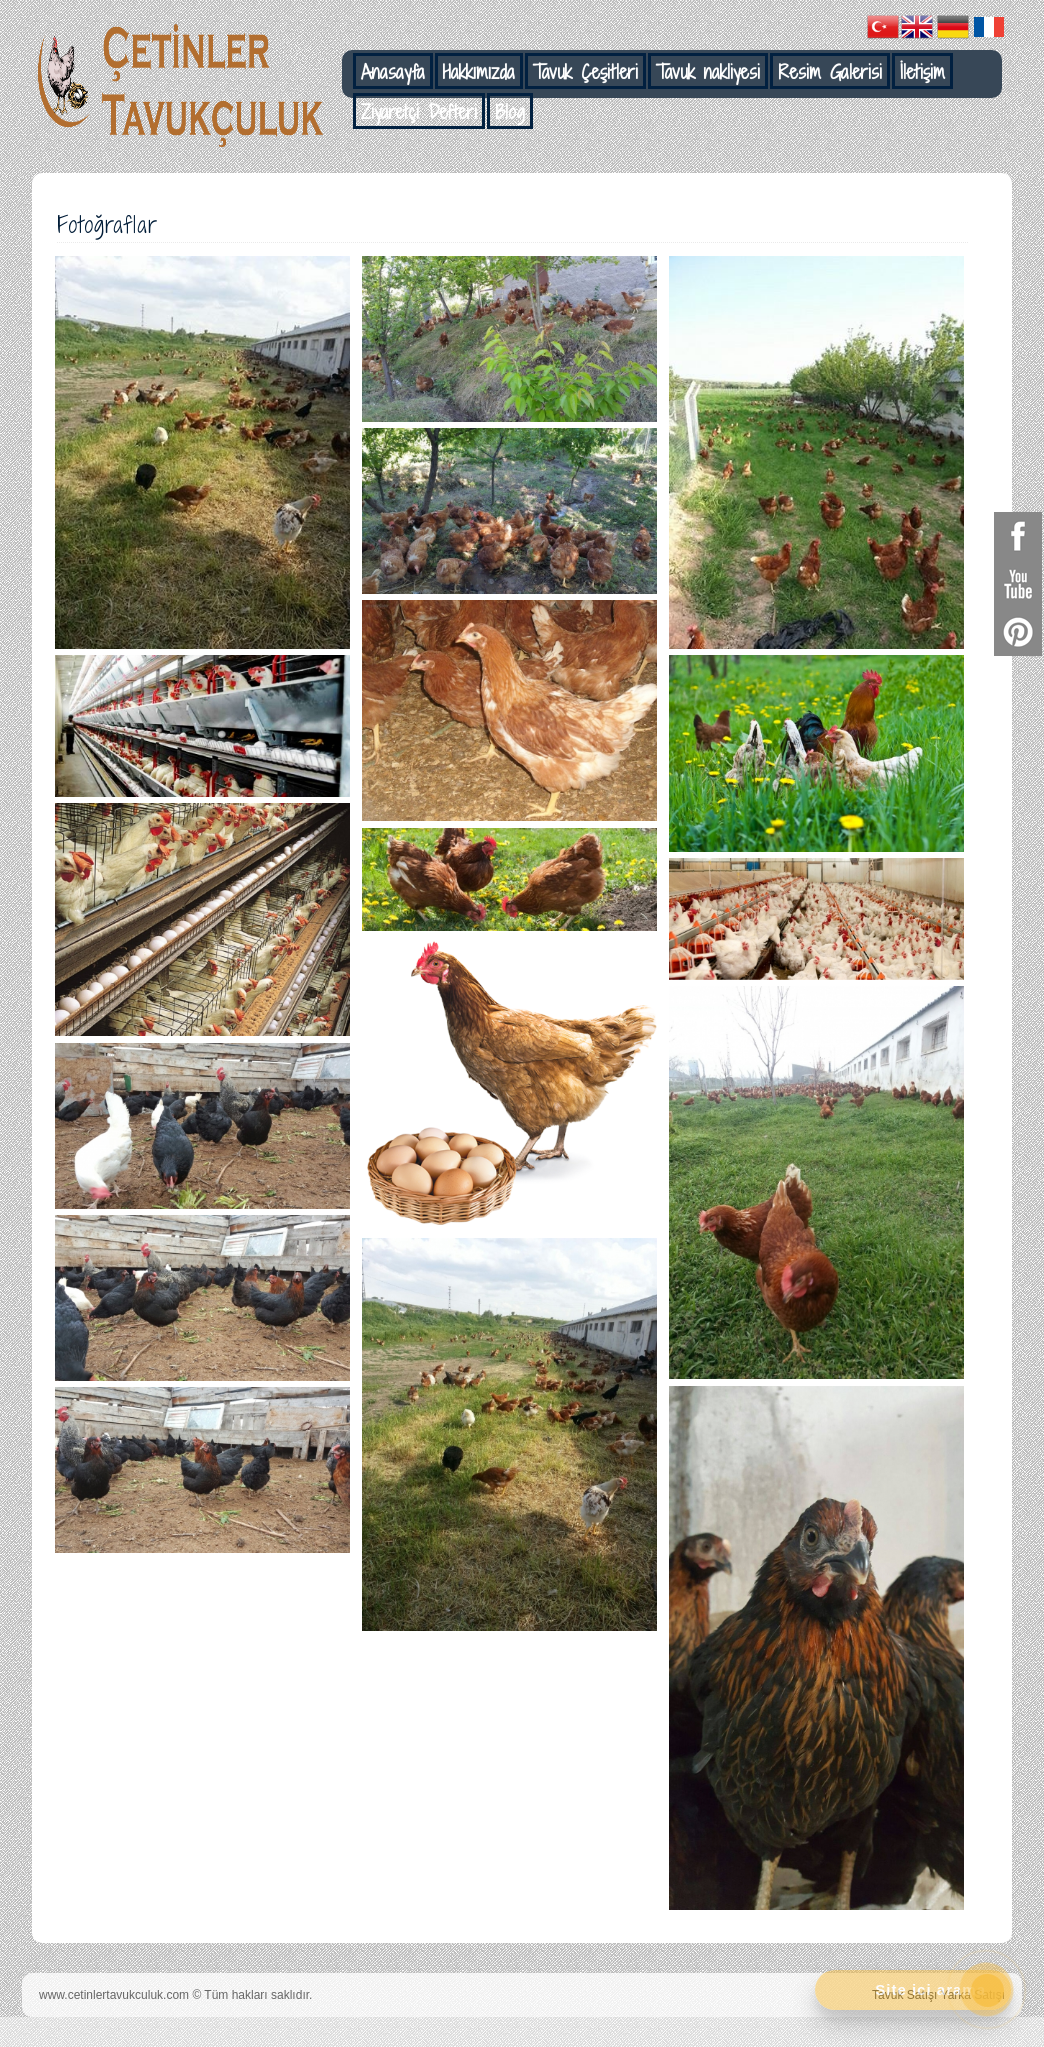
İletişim (922, 72)
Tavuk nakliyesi (708, 72)
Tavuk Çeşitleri (585, 72)
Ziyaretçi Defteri (419, 112)
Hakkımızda (479, 72)
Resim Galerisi (830, 72)
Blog (510, 112)
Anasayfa (393, 72)
